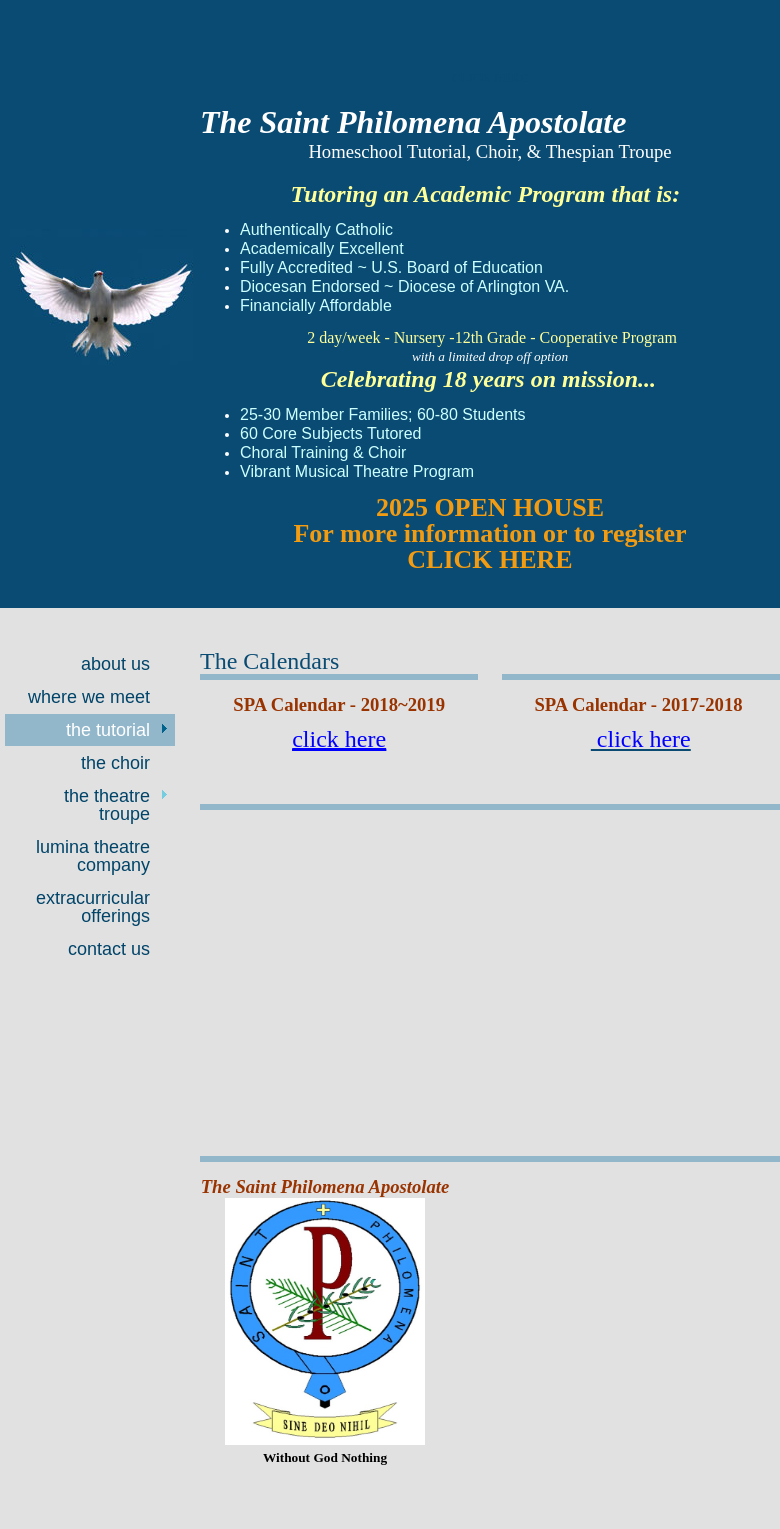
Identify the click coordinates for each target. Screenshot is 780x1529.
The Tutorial (108, 730)
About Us (115, 664)
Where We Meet (89, 697)
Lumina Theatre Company (93, 856)
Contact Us (109, 949)
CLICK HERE (490, 77)
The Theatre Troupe (107, 805)
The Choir (115, 763)
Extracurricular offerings (93, 907)
